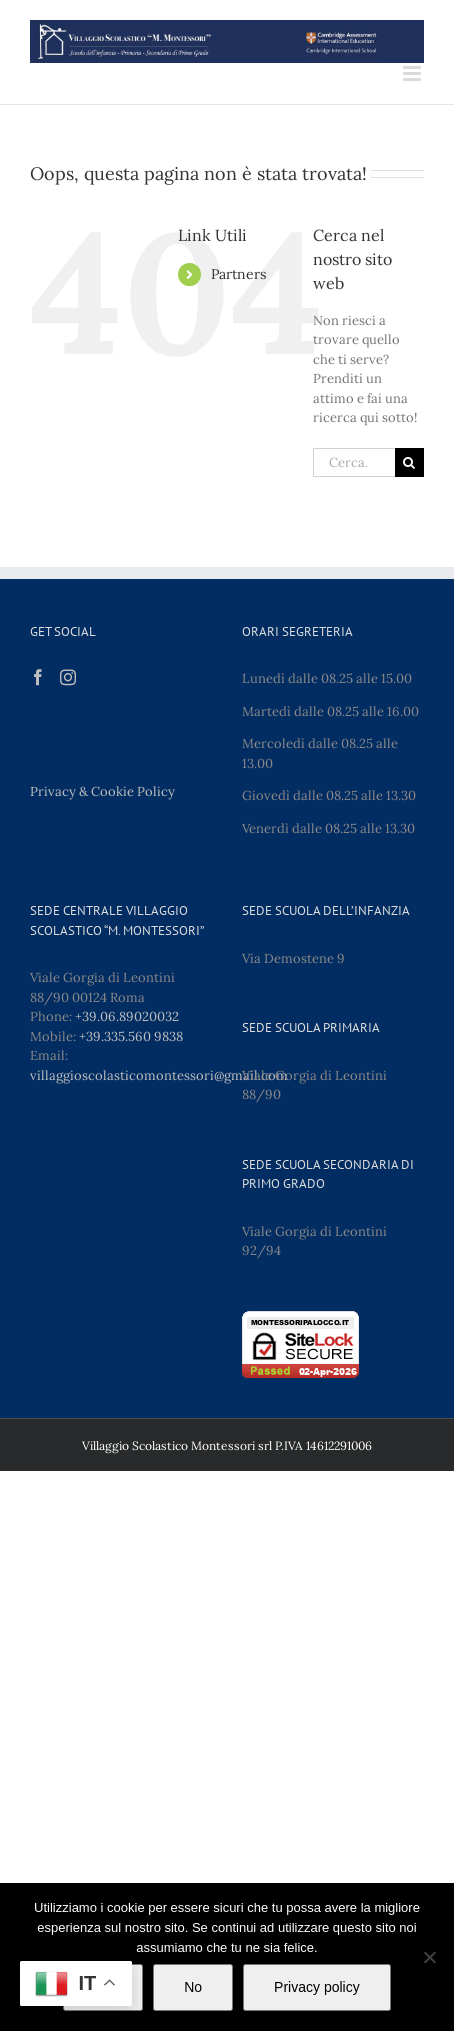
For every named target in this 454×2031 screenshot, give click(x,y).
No (193, 1987)
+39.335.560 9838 (131, 1036)
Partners (238, 274)
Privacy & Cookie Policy (102, 791)
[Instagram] (68, 677)
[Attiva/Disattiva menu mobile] (413, 73)
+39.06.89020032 (127, 1016)
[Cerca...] (354, 462)
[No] (429, 1957)
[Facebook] (38, 677)
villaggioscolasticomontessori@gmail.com (159, 1075)
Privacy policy (317, 1987)
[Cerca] (409, 462)
